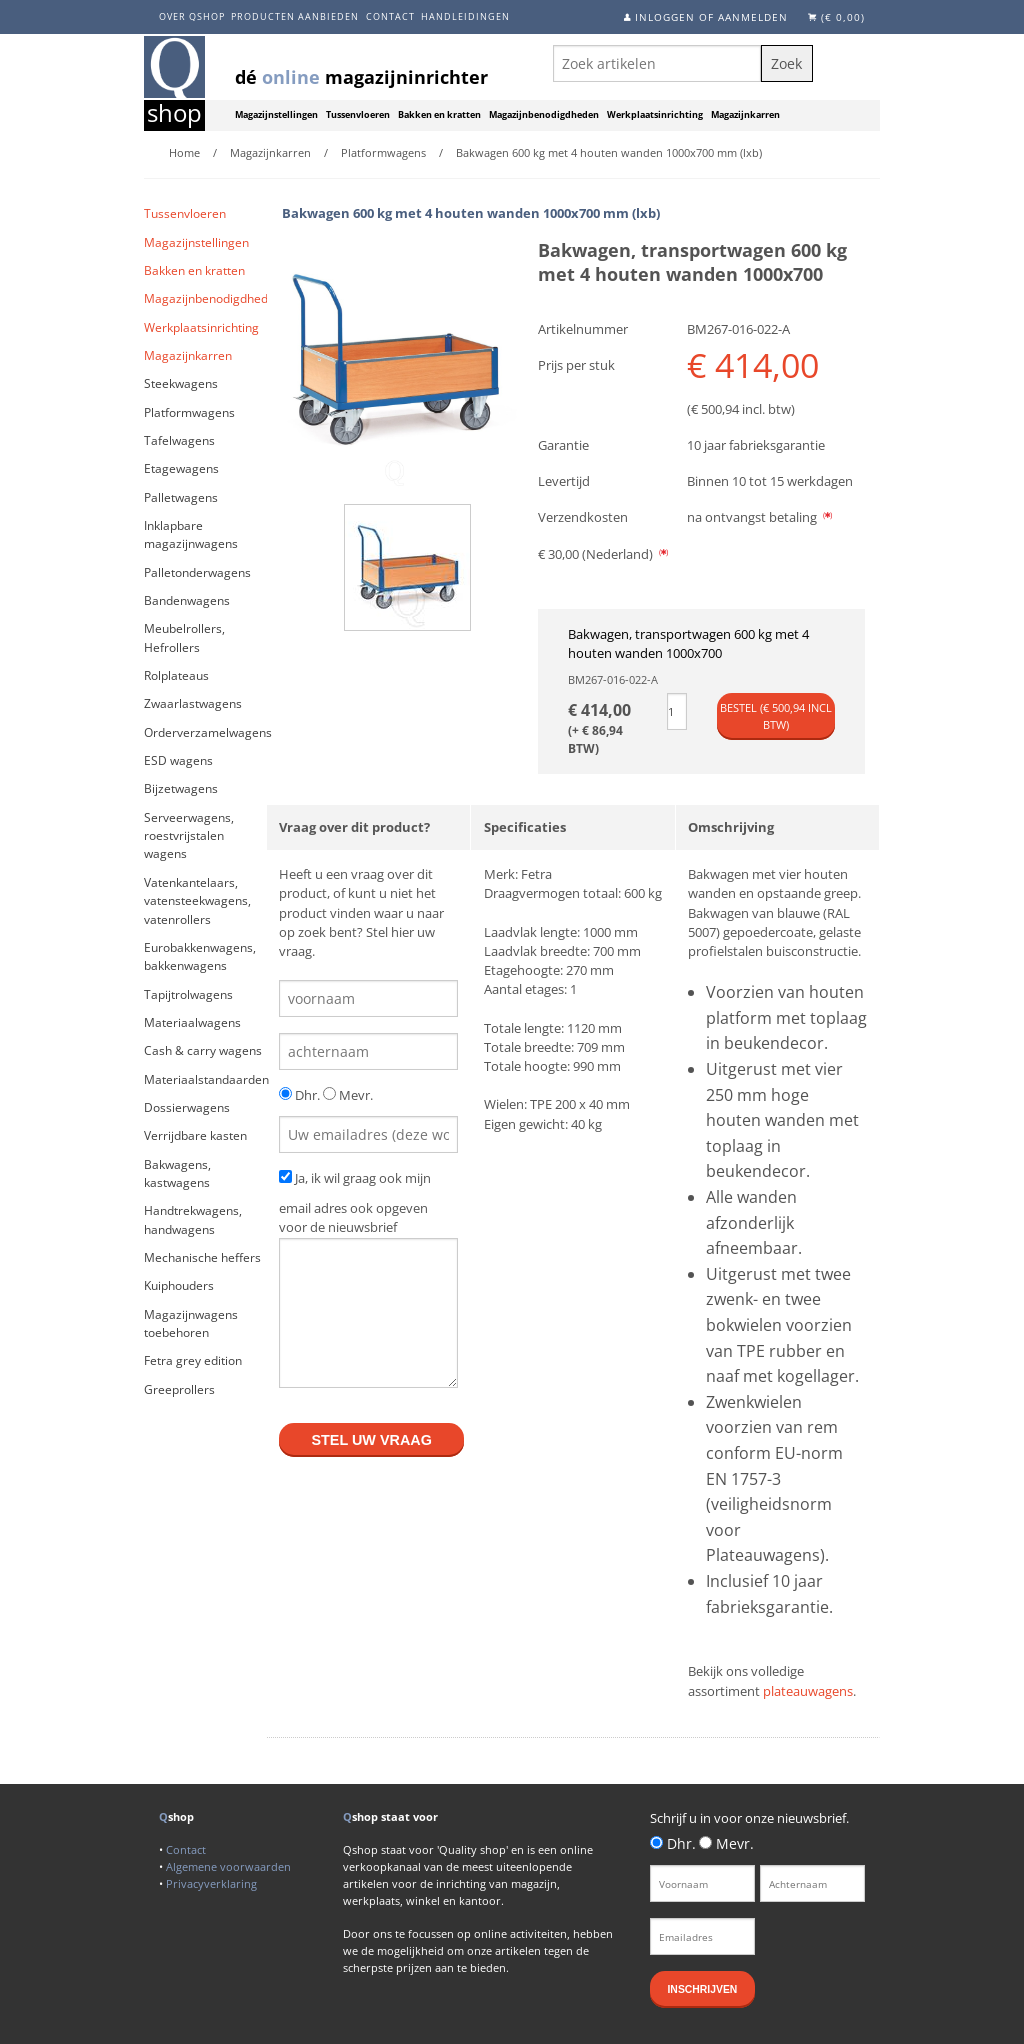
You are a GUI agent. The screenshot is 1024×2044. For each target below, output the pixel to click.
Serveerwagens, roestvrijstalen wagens (189, 836)
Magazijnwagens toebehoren (191, 1323)
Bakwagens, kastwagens (177, 1173)
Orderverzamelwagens (205, 732)
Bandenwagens (187, 600)
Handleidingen (465, 16)
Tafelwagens (179, 440)
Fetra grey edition (193, 1360)
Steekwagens (181, 383)
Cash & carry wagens (203, 1050)
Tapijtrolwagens (188, 994)
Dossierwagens (187, 1107)
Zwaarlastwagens (193, 703)
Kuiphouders (179, 1285)
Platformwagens (189, 412)
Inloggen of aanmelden (711, 17)
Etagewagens (181, 468)
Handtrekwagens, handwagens (193, 1219)
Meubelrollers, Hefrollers (184, 637)
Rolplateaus (176, 675)
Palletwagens (181, 497)
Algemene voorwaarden (228, 1866)
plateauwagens (808, 1691)
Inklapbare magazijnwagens (191, 534)
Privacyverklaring (211, 1883)
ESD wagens (178, 760)
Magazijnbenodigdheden (544, 115)
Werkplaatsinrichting (655, 115)
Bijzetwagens (181, 788)
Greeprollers (179, 1389)
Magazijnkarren (745, 115)
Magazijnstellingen (276, 115)
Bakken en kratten (439, 115)
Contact (390, 16)
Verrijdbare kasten (195, 1135)
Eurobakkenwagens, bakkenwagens (200, 956)
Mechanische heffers (202, 1257)
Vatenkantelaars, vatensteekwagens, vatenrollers (197, 901)
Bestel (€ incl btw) (776, 716)
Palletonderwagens (197, 572)
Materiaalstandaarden (205, 1079)
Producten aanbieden (295, 16)
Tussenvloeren (358, 115)
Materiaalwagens (192, 1022)
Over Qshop (192, 16)
